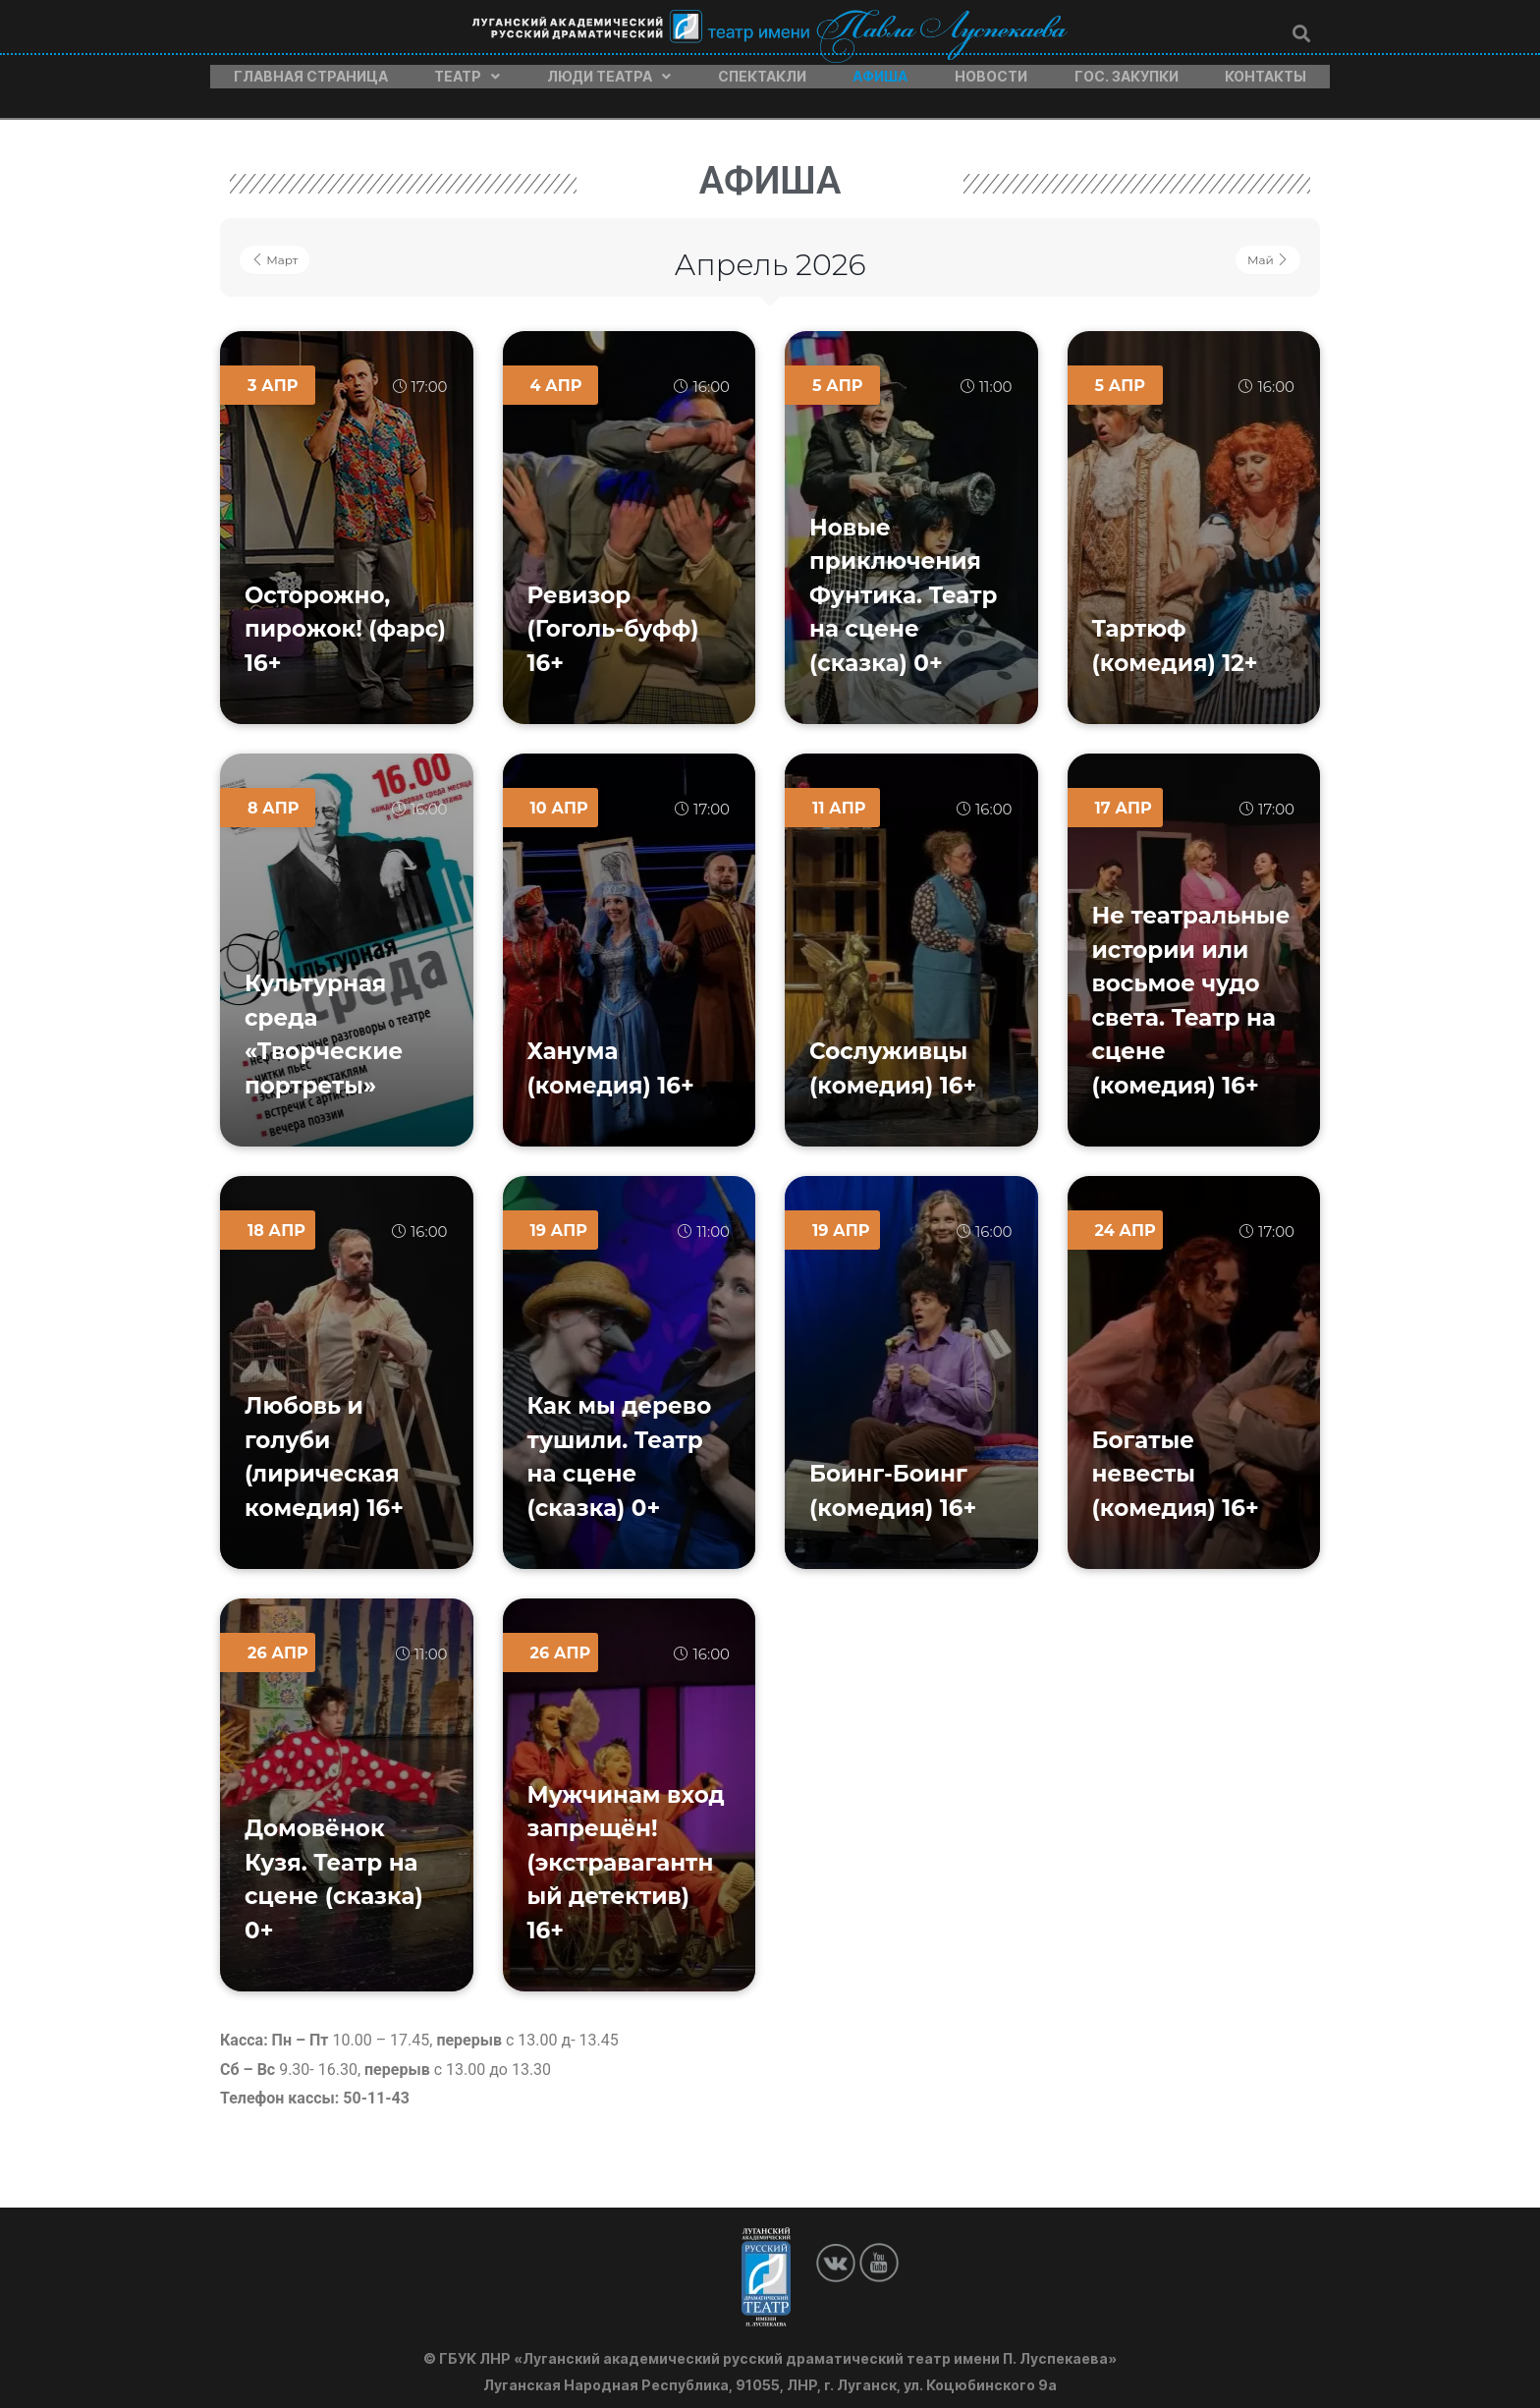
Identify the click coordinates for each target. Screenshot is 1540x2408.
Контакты (1265, 72)
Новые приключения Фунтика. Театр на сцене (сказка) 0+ (903, 585)
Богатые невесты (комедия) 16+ (1175, 1464)
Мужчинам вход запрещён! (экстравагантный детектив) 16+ (626, 1852)
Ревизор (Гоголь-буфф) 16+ (613, 619)
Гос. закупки (1126, 72)
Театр (467, 72)
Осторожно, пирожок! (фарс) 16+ (345, 619)
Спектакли (762, 72)
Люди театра (609, 72)
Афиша (880, 72)
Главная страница (311, 72)
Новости (991, 72)
